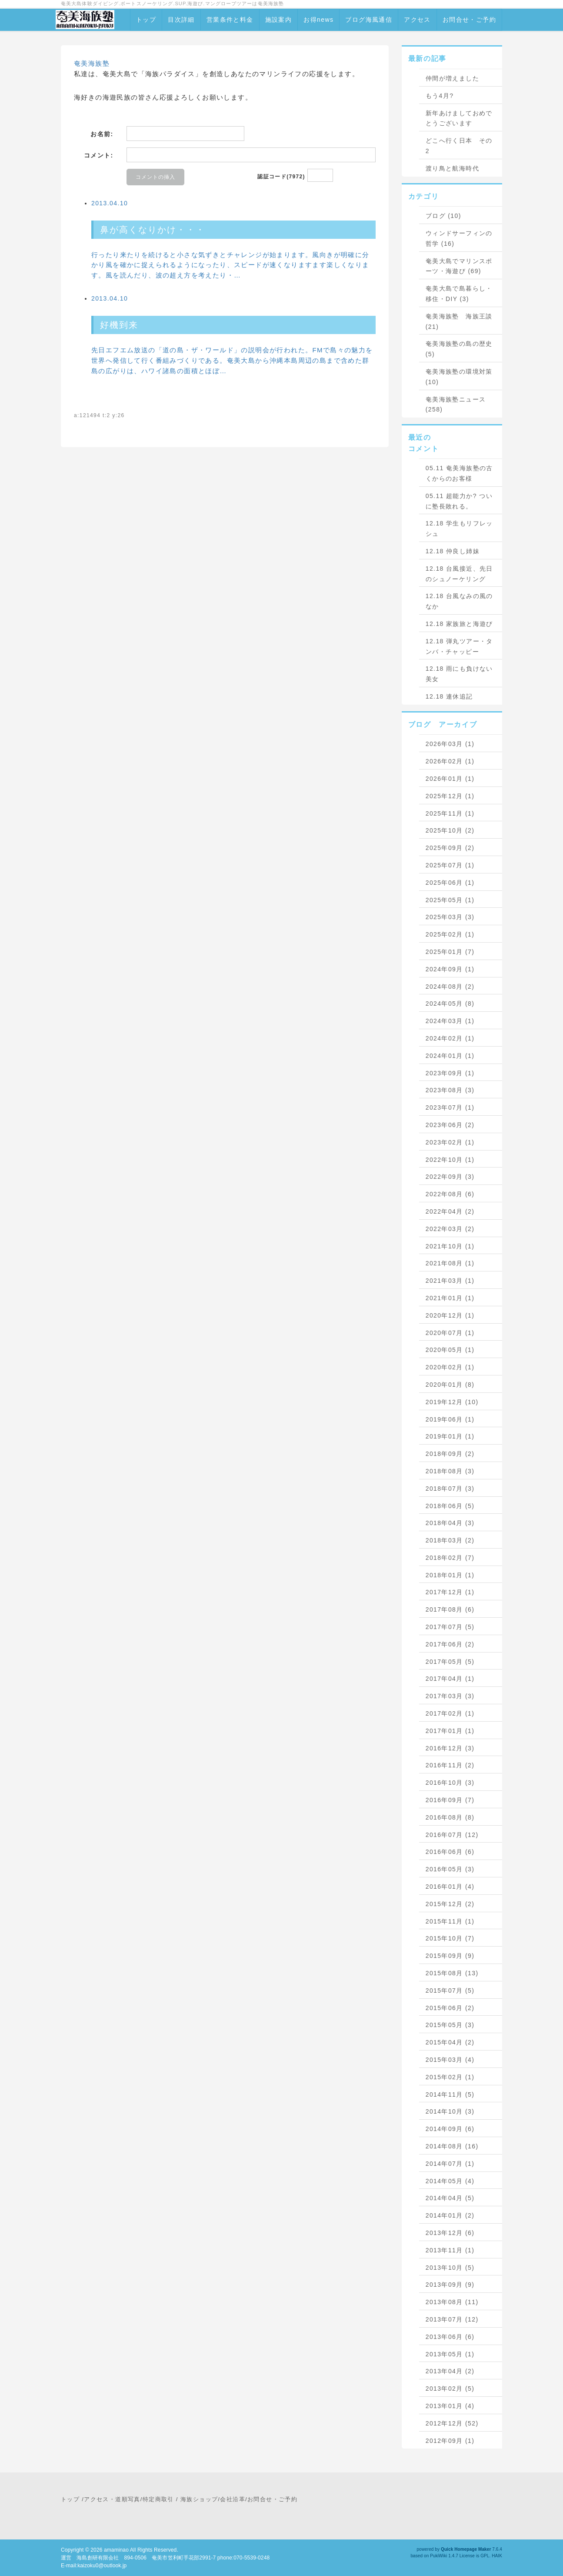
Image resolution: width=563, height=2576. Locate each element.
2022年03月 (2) (450, 1228)
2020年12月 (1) (450, 1315)
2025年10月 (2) (450, 830)
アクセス (417, 19)
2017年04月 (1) (450, 1678)
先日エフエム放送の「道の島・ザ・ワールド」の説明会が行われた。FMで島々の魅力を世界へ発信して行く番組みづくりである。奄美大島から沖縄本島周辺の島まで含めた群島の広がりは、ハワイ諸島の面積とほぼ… (232, 360)
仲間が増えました (452, 78)
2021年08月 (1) (450, 1263)
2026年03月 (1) (450, 743)
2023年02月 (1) (450, 1142)
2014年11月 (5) (450, 2094)
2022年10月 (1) (450, 1159)
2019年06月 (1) (450, 1419)
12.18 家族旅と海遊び (459, 623)
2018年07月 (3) (450, 1488)
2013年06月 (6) (450, 2336)
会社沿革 (232, 2499)
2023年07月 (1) (450, 1107)
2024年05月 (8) (450, 1003)
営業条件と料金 (230, 19)
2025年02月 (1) (450, 934)
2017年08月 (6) (450, 1609)
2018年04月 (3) (450, 1522)
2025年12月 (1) (450, 796)
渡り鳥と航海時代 (452, 168)
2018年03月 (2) (450, 1540)
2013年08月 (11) (452, 2301)
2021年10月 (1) (450, 1246)
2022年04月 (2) (450, 1211)
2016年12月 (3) (450, 1748)
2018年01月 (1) (450, 1575)
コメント (423, 448)
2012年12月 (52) (452, 2423)
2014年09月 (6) (450, 2128)
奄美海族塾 (92, 63)
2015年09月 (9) (450, 1955)
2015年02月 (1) (450, 2077)
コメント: (98, 155)
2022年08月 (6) (450, 1194)
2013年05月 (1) (450, 2354)
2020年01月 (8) (450, 1384)
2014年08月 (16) (452, 2146)
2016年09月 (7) (450, 1800)
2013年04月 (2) (450, 2371)
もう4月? (440, 95)
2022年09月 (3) (450, 1176)
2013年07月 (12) (452, 2319)
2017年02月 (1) (450, 1713)
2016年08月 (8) (450, 1817)
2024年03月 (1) (450, 1020)
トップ (146, 19)
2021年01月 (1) (450, 1298)
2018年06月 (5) (450, 1505)
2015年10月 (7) (450, 1938)
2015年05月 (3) (450, 2024)
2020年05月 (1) (450, 1349)
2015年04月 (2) (450, 2042)
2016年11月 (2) (450, 1765)
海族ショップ (199, 2499)
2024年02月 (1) (450, 1038)
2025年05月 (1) (450, 900)
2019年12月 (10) (452, 1401)
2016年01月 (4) (450, 1886)
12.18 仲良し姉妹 (453, 551)
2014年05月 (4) (450, 2181)
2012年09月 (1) (450, 2440)
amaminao (116, 2550)
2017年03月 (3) (450, 1696)
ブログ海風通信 (368, 19)
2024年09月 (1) (450, 969)
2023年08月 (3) (450, 1090)
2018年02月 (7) (450, 1557)
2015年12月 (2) (450, 1903)
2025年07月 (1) (450, 865)
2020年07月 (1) (450, 1332)
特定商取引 (158, 2499)
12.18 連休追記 (449, 696)
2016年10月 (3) (450, 1782)
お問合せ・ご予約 (469, 19)
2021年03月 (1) (450, 1280)
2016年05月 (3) (450, 1869)
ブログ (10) (443, 215)
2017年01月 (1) (450, 1730)
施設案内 (278, 19)
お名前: (101, 133)
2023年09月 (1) (450, 1073)
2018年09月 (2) (450, 1453)
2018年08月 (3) (450, 1471)
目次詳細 (181, 19)
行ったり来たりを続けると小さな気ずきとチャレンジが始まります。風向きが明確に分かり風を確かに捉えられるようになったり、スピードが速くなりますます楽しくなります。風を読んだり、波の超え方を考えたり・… (230, 265)
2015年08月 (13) (452, 1973)
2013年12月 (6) (450, 2232)
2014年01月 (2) (450, 2215)
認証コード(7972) (281, 177)
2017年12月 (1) (450, 1592)
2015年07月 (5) (450, 1990)
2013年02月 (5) (450, 2388)
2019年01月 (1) (450, 1436)
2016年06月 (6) (450, 1851)
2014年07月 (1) (450, 2163)
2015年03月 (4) (450, 2059)
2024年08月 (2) (450, 986)
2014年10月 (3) (450, 2111)
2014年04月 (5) (450, 2198)
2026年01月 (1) (450, 778)
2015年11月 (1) (450, 1921)
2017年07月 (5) (450, 1626)
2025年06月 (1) (450, 882)
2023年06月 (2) (450, 1124)
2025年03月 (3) (450, 916)
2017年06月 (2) (450, 1644)
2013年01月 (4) (450, 2405)
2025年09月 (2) (450, 847)
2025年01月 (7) (450, 951)
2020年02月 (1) (450, 1367)
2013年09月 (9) (450, 2284)
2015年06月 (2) (450, 2007)
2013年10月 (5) (450, 2267)
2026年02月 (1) (450, 761)
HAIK (497, 2555)
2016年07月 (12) (452, 1834)
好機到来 (119, 325)
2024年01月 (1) (450, 1055)
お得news (318, 19)
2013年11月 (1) (450, 2250)
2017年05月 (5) (450, 1661)
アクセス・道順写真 (112, 2499)
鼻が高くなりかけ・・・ (152, 229)
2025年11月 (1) (450, 813)
